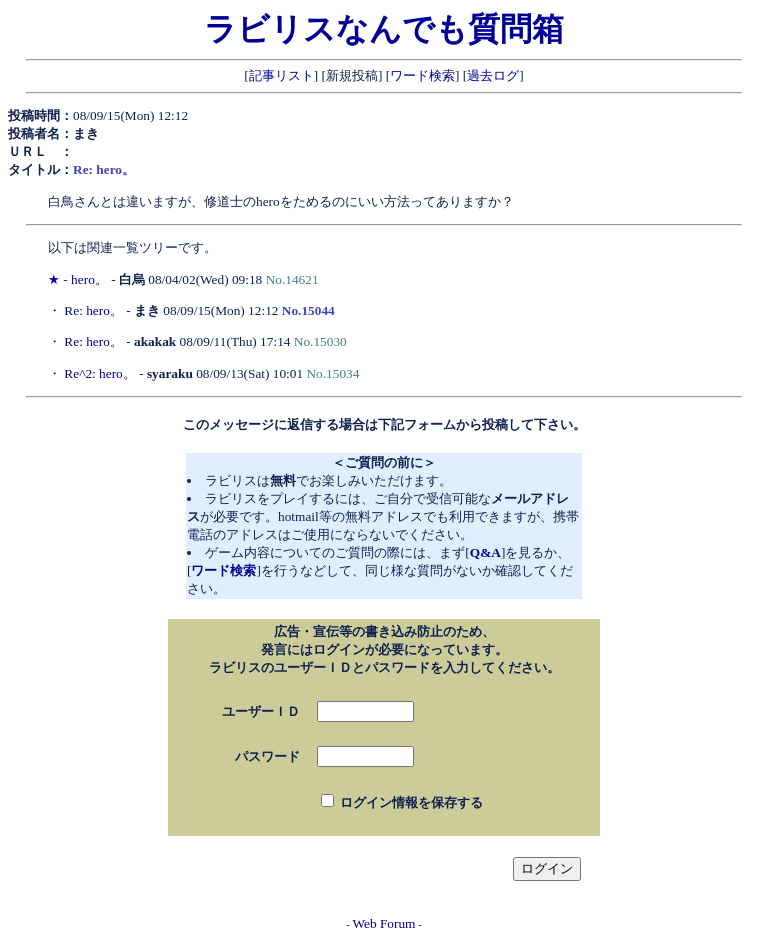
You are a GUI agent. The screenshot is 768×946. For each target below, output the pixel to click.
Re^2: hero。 (99, 373)
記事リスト (281, 75)
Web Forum (384, 923)
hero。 (89, 279)
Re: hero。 (93, 310)
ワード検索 (422, 75)
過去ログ (493, 75)
